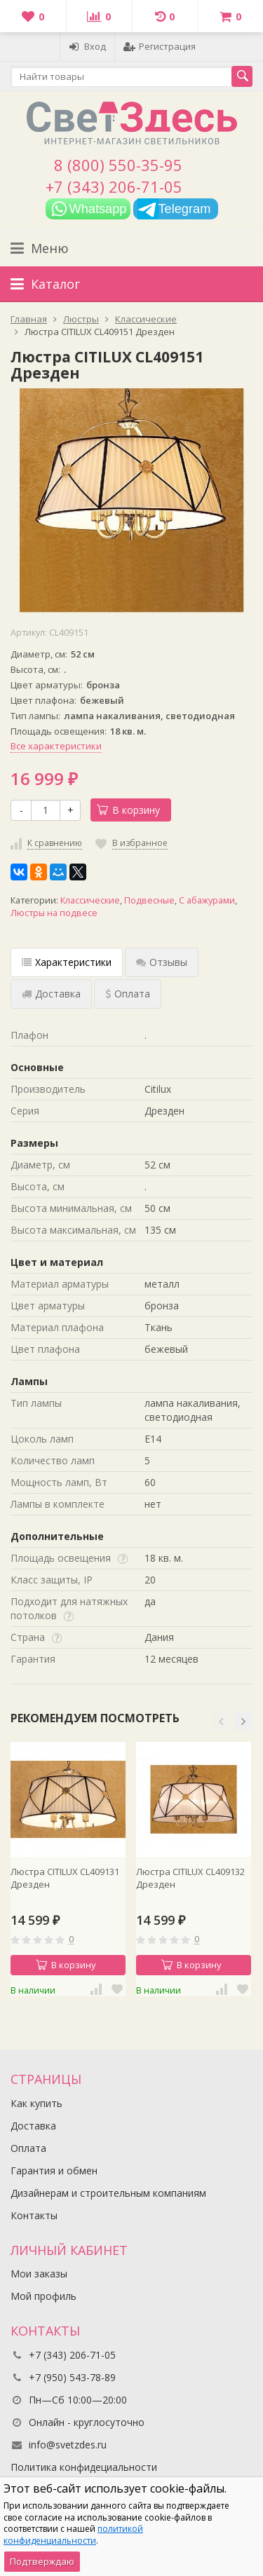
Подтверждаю (42, 2561)
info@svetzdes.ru (68, 2444)
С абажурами (207, 900)
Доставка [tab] (51, 993)
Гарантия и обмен (54, 2170)
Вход (87, 46)
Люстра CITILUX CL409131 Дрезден (65, 1877)
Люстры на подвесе (54, 913)
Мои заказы (39, 2273)
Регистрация (159, 46)
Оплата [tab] (127, 993)
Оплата (28, 2148)
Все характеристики (56, 746)
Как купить (36, 2103)
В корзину (128, 810)
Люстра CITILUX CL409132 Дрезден (190, 1877)
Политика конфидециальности (84, 2467)
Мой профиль (43, 2296)
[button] (221, 1721)
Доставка (33, 2125)
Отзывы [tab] (161, 962)
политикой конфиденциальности (73, 2535)
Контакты (34, 2215)
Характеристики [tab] (67, 962)
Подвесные (149, 900)
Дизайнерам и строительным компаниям (108, 2193)
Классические (90, 900)
